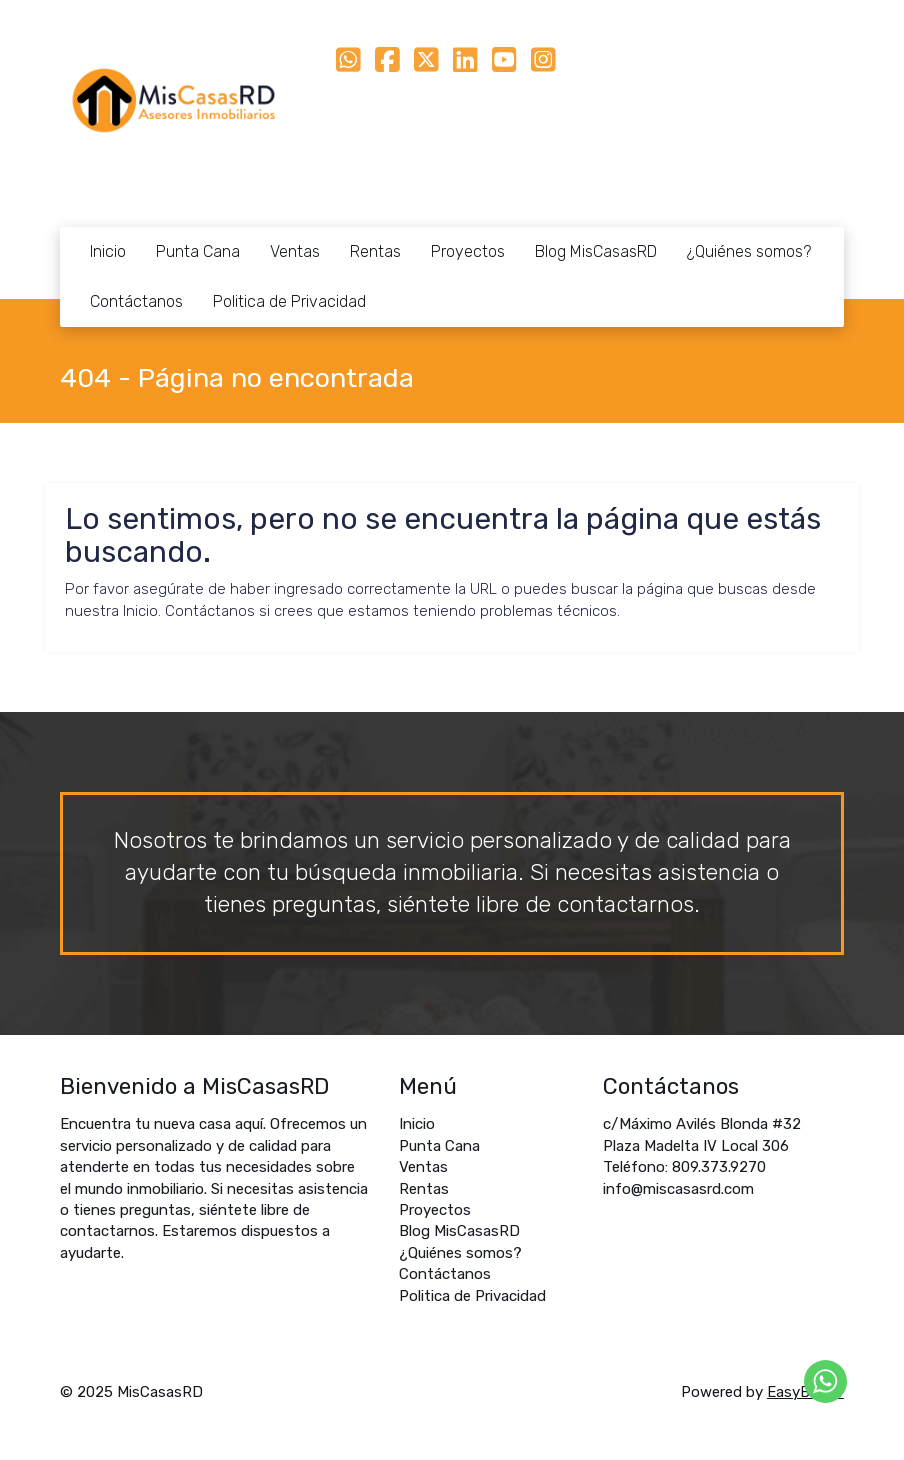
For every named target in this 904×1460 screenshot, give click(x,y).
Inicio (108, 251)
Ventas (295, 251)
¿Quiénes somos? (749, 251)
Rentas (375, 251)
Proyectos (468, 251)
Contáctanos (136, 301)
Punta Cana (198, 251)
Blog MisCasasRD (596, 251)
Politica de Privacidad (289, 301)
